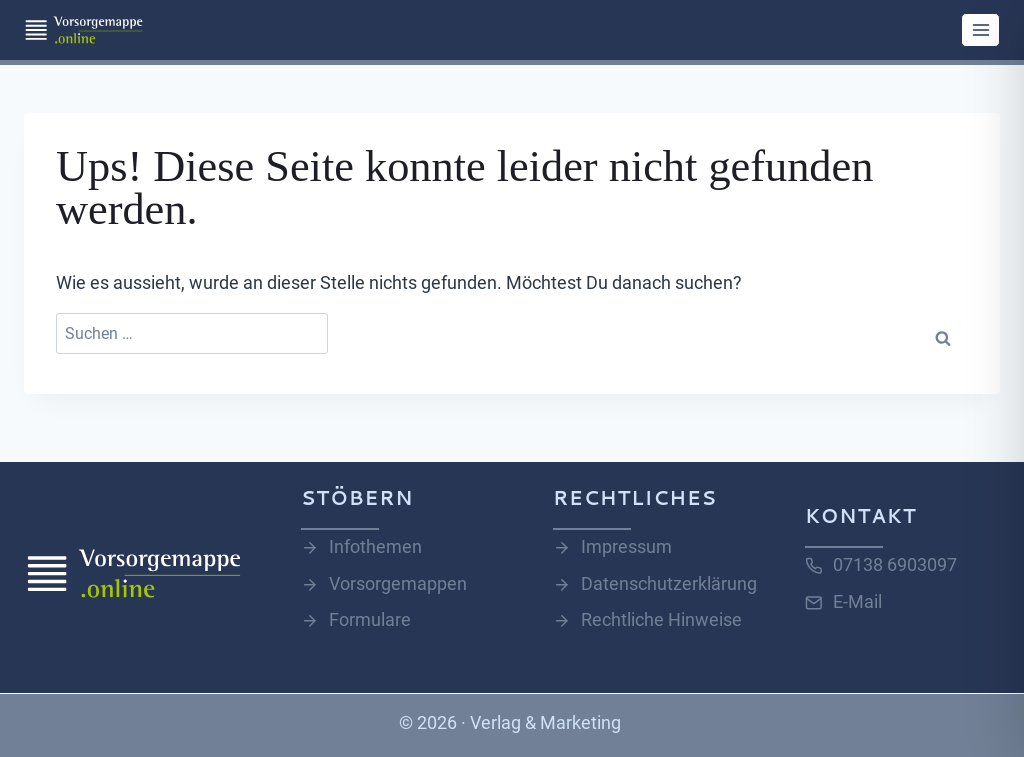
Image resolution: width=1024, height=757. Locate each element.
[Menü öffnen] (980, 29)
